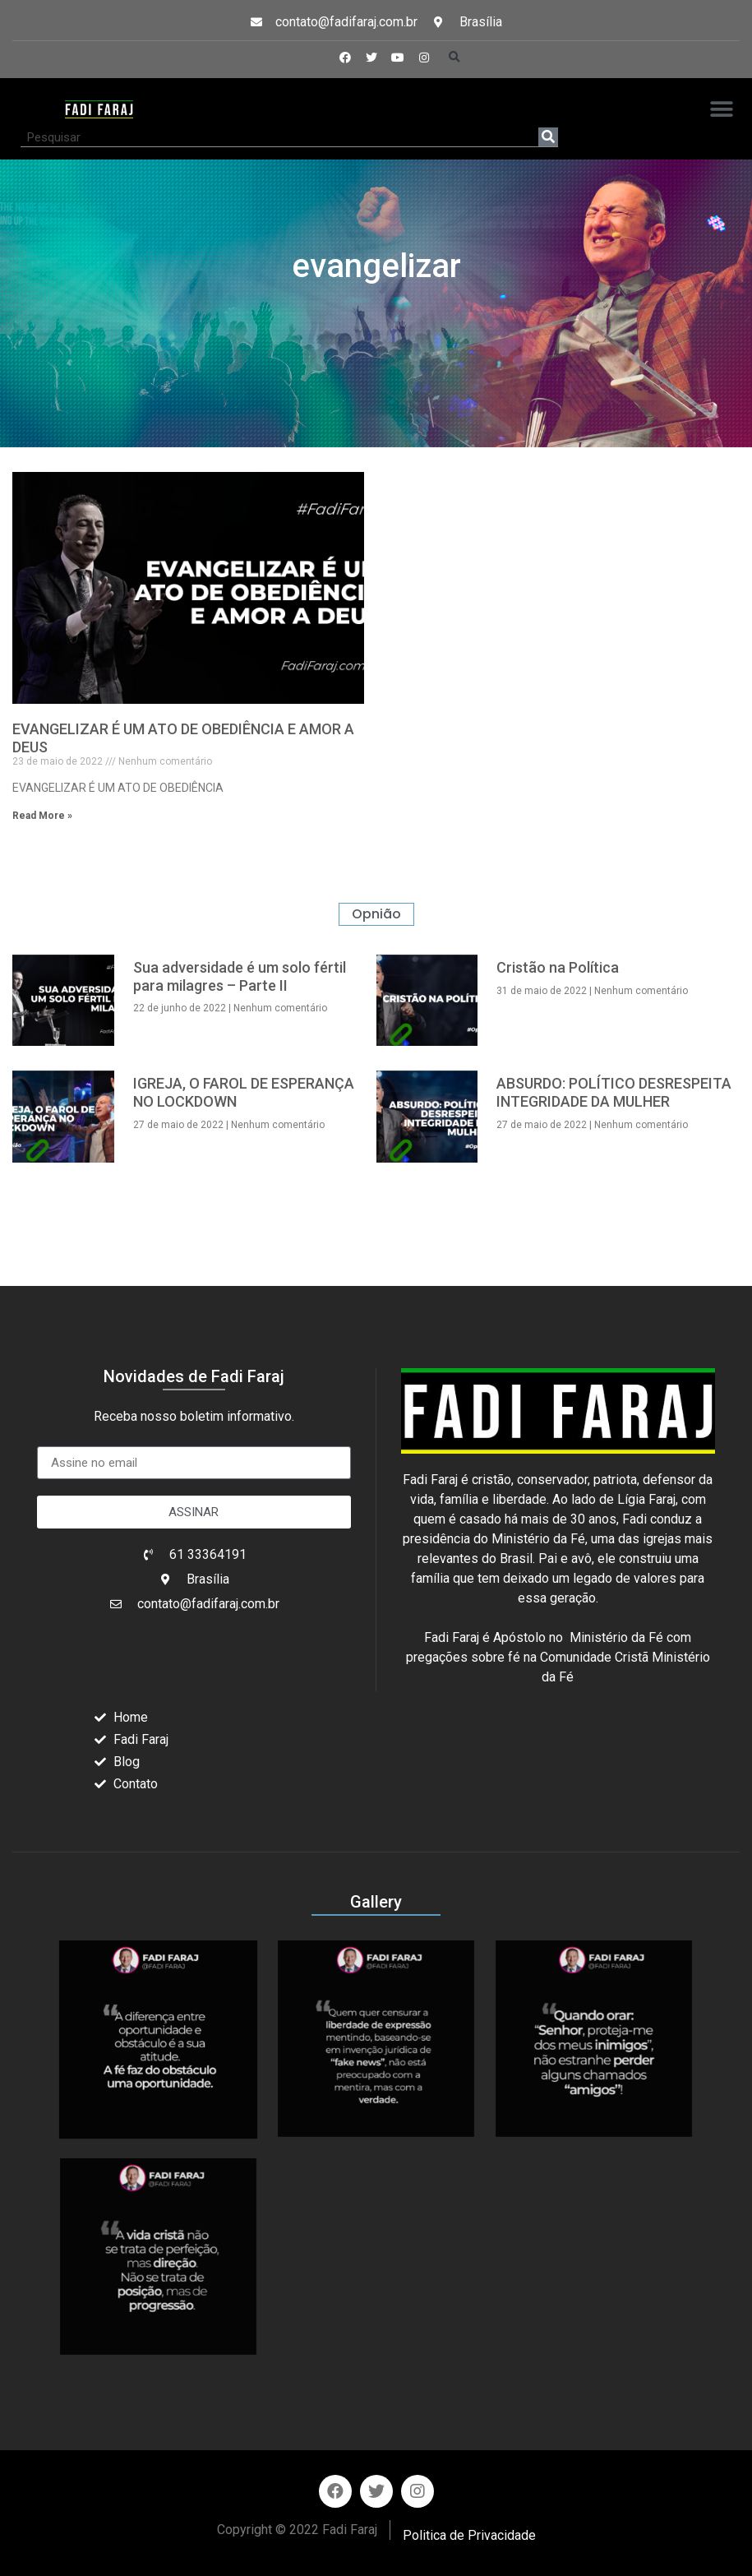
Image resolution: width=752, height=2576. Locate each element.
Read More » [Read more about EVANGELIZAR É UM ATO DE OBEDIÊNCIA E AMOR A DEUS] (42, 815)
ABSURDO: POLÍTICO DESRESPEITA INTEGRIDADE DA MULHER (613, 1092)
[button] (454, 57)
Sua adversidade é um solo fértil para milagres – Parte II (239, 976)
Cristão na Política (557, 967)
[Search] (548, 136)
